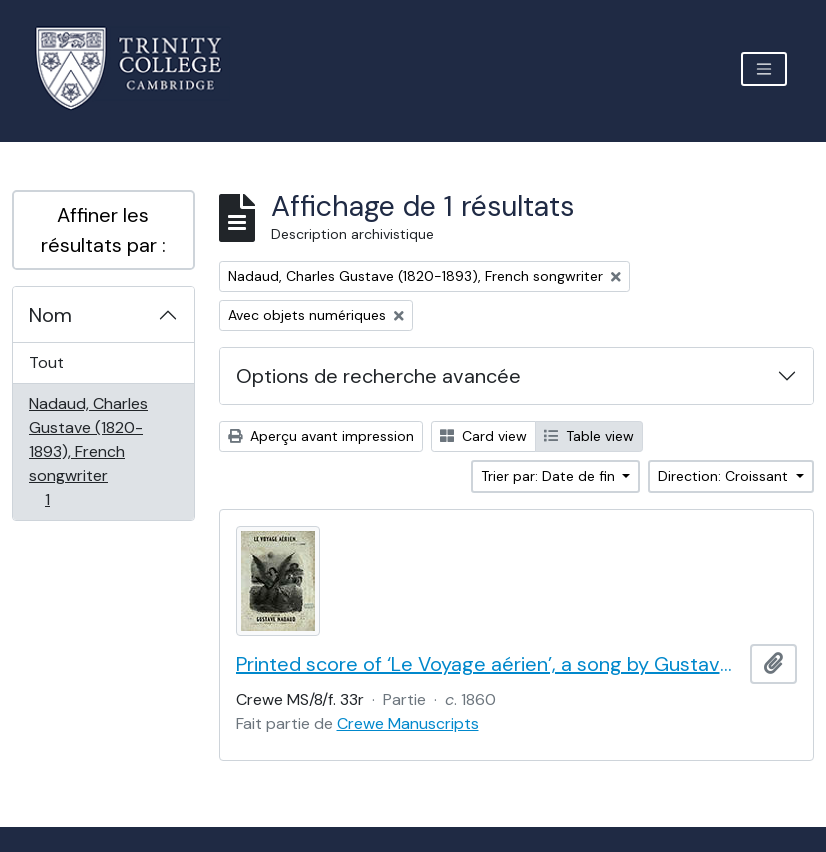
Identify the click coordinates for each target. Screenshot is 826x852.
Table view (589, 436)
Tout (46, 362)
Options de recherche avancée (378, 376)
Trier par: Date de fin (550, 476)
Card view (483, 436)
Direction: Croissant (725, 476)
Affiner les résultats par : (103, 230)
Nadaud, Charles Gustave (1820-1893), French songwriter (88, 451)
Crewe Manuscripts (408, 723)
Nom (50, 315)
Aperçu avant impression (321, 436)
